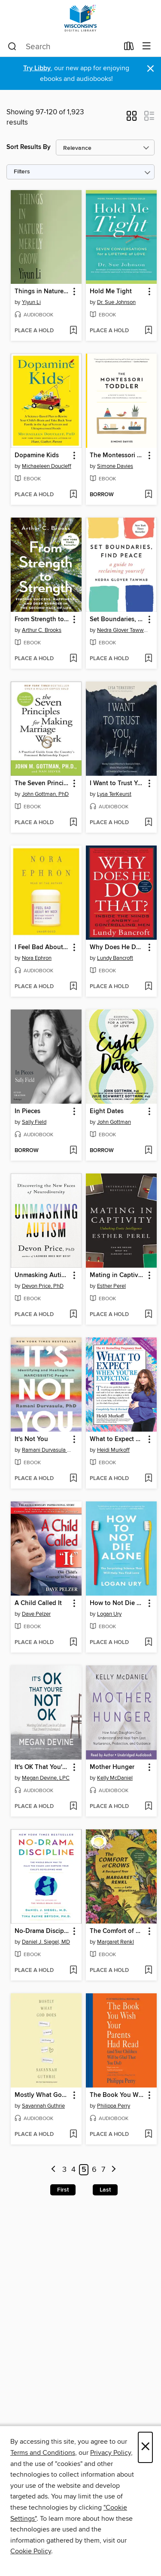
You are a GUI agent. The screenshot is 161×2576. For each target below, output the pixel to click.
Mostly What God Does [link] (42, 2095)
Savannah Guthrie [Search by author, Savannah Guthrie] (43, 2105)
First (63, 2190)
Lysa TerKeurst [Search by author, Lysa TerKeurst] (114, 794)
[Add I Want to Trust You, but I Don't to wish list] (148, 822)
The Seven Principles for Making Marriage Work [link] (42, 783)
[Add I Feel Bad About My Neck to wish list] (73, 986)
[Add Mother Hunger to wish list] (148, 1806)
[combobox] (63, 46)
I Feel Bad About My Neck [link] (42, 947)
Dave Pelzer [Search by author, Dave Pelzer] (36, 1614)
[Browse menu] (147, 46)
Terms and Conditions (42, 2452)
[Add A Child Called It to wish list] (73, 1642)
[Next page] (113, 2170)
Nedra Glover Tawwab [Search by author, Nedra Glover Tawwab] (122, 630)
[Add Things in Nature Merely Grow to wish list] (73, 331)
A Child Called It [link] (38, 1603)
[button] (131, 118)
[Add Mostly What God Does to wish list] (73, 2134)
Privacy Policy (110, 2452)
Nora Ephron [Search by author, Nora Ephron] (37, 958)
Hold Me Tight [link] (111, 291)
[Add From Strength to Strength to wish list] (73, 658)
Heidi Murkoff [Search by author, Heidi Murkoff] (113, 1450)
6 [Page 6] (94, 2169)
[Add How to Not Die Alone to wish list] (148, 1642)
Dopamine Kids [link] (37, 455)
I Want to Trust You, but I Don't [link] (117, 783)
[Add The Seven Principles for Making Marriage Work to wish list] (73, 822)
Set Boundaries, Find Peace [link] (117, 619)
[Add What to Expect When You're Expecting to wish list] (148, 1478)
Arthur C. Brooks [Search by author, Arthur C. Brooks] (41, 630)
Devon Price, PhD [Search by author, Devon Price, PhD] (43, 1286)
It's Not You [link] (31, 1439)
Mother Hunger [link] (112, 1767)
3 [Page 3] (64, 2169)
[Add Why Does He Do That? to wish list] (148, 986)
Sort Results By (28, 147)
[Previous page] (53, 2170)
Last (105, 2190)
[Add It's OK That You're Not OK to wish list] (73, 1806)
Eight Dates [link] (107, 1111)
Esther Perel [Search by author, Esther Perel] (111, 1286)
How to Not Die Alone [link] (117, 1603)
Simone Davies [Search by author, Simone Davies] (115, 466)
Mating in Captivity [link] (117, 1275)
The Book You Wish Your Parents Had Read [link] (117, 2095)
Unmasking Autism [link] (42, 1275)
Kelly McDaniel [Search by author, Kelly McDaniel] (115, 1778)
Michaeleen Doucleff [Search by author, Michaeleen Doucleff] (46, 466)
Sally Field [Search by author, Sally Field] (34, 1122)
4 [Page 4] (73, 2169)
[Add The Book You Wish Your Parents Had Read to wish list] (148, 2134)
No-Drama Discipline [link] (42, 1931)
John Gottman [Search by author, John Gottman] (114, 1122)
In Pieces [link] (27, 1111)
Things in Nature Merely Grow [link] (42, 291)
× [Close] (145, 2447)
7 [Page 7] (103, 2169)
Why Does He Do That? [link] (117, 947)
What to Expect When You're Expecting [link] (117, 1439)
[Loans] (129, 48)
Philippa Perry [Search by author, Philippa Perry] (113, 2105)
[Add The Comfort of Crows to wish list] (148, 1970)
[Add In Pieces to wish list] (73, 1150)
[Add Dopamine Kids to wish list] (73, 494)
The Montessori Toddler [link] (117, 455)
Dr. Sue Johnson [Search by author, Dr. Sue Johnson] (116, 302)
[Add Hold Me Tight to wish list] (148, 331)
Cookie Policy (30, 2551)
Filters (22, 172)
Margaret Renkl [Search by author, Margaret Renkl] (115, 1942)
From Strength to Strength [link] (42, 619)
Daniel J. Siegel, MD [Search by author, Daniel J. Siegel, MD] (46, 1942)
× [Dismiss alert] (150, 68)
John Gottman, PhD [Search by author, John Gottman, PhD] (45, 794)
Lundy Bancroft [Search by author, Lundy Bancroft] (115, 958)
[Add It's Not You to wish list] (73, 1478)
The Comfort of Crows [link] (117, 1931)
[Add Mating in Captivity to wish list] (148, 1314)
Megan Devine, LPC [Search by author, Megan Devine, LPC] (46, 1778)
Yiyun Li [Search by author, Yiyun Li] (31, 302)
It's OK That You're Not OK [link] (42, 1767)
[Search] (12, 47)
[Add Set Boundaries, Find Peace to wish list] (148, 658)
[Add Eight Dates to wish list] (148, 1150)
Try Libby (37, 68)
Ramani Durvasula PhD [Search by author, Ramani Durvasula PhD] (47, 1450)
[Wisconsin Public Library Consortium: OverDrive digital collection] (80, 18)
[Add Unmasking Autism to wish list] (73, 1314)
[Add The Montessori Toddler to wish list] (148, 494)
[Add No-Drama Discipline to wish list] (73, 1970)
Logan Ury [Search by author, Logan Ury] (109, 1614)
